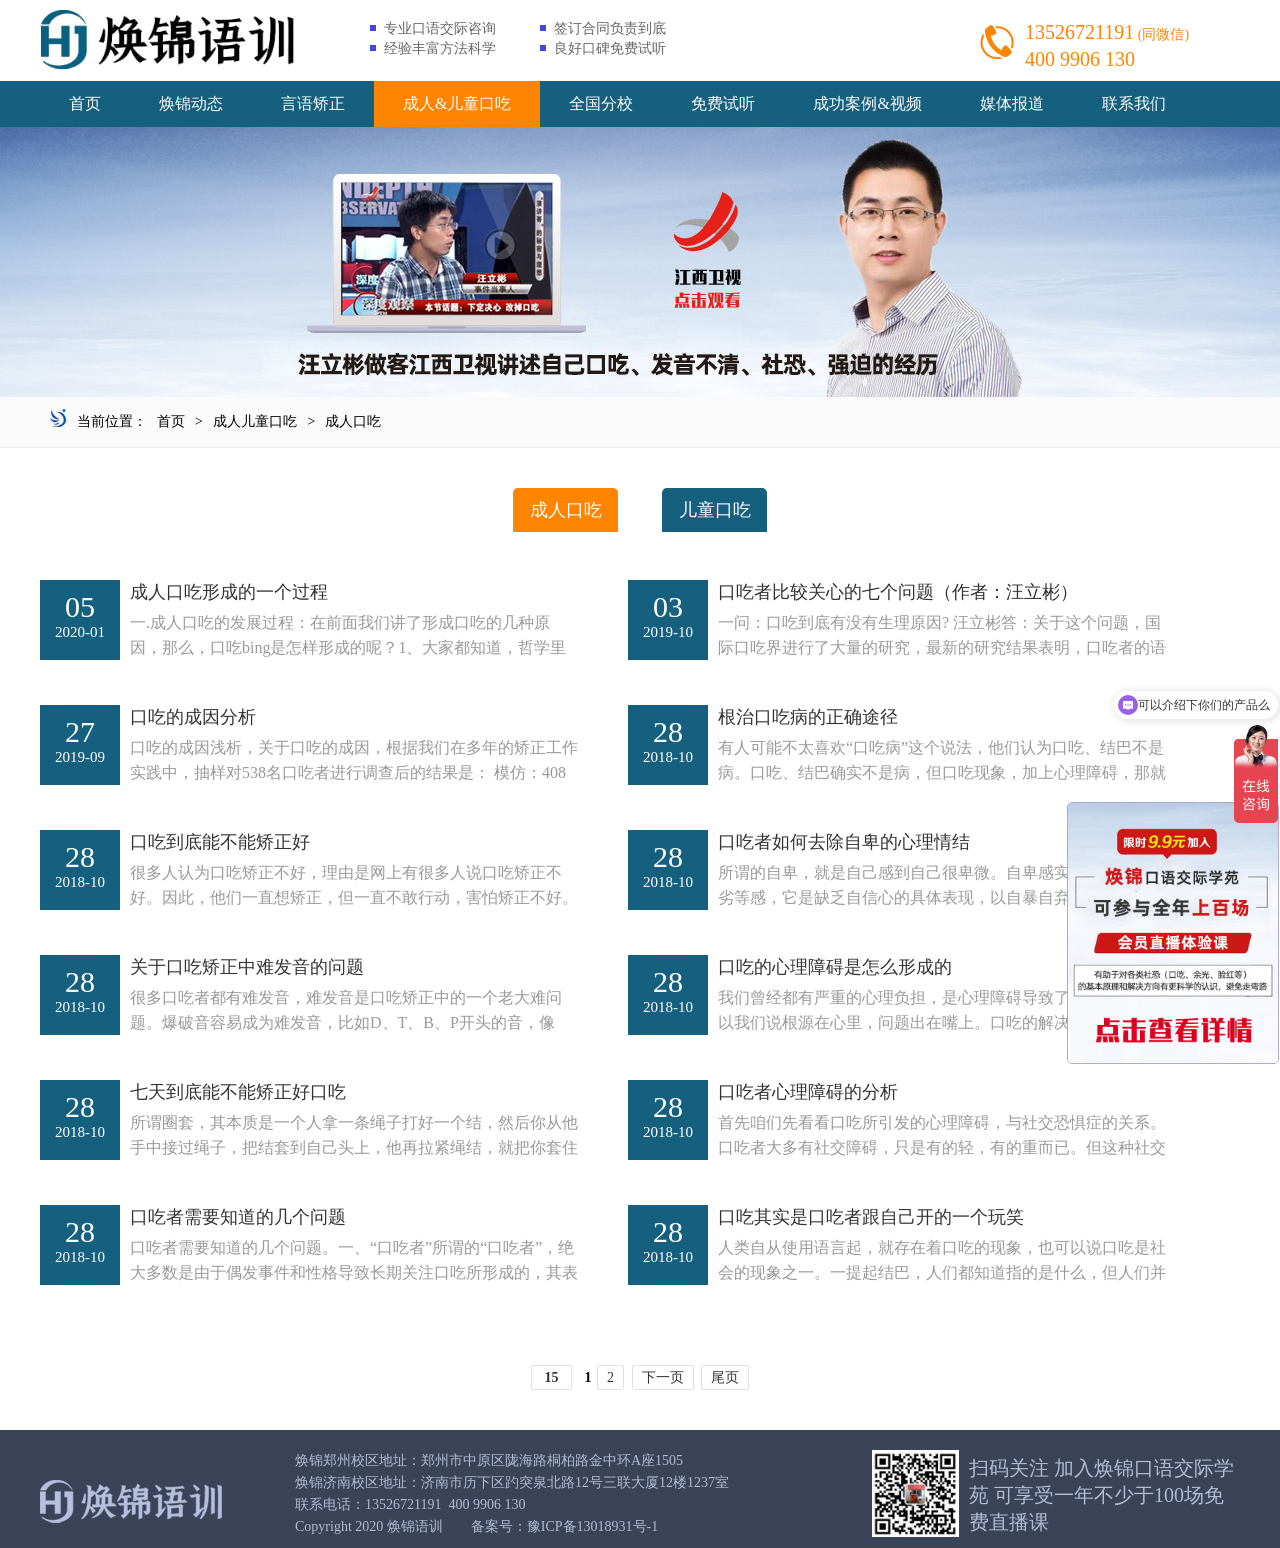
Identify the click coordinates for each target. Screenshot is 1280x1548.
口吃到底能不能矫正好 (220, 842)
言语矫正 (313, 103)
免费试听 (723, 103)
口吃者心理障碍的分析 (808, 1092)
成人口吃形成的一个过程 (229, 592)
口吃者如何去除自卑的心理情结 (844, 842)
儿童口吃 (715, 510)
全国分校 (601, 103)
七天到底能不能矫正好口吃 (238, 1092)
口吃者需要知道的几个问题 (238, 1217)
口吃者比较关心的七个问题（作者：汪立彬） (898, 592)
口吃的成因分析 (193, 717)
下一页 (663, 1377)
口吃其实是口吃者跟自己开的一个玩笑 (871, 1217)
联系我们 (1134, 103)
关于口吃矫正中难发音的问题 (247, 967)
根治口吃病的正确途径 (808, 717)
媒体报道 (1012, 103)
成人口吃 (353, 421)
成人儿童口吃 (255, 421)
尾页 (725, 1377)
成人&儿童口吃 (457, 103)
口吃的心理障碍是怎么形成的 (835, 967)
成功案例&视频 (867, 103)
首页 (85, 103)
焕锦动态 (191, 103)
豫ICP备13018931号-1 (592, 1526)
